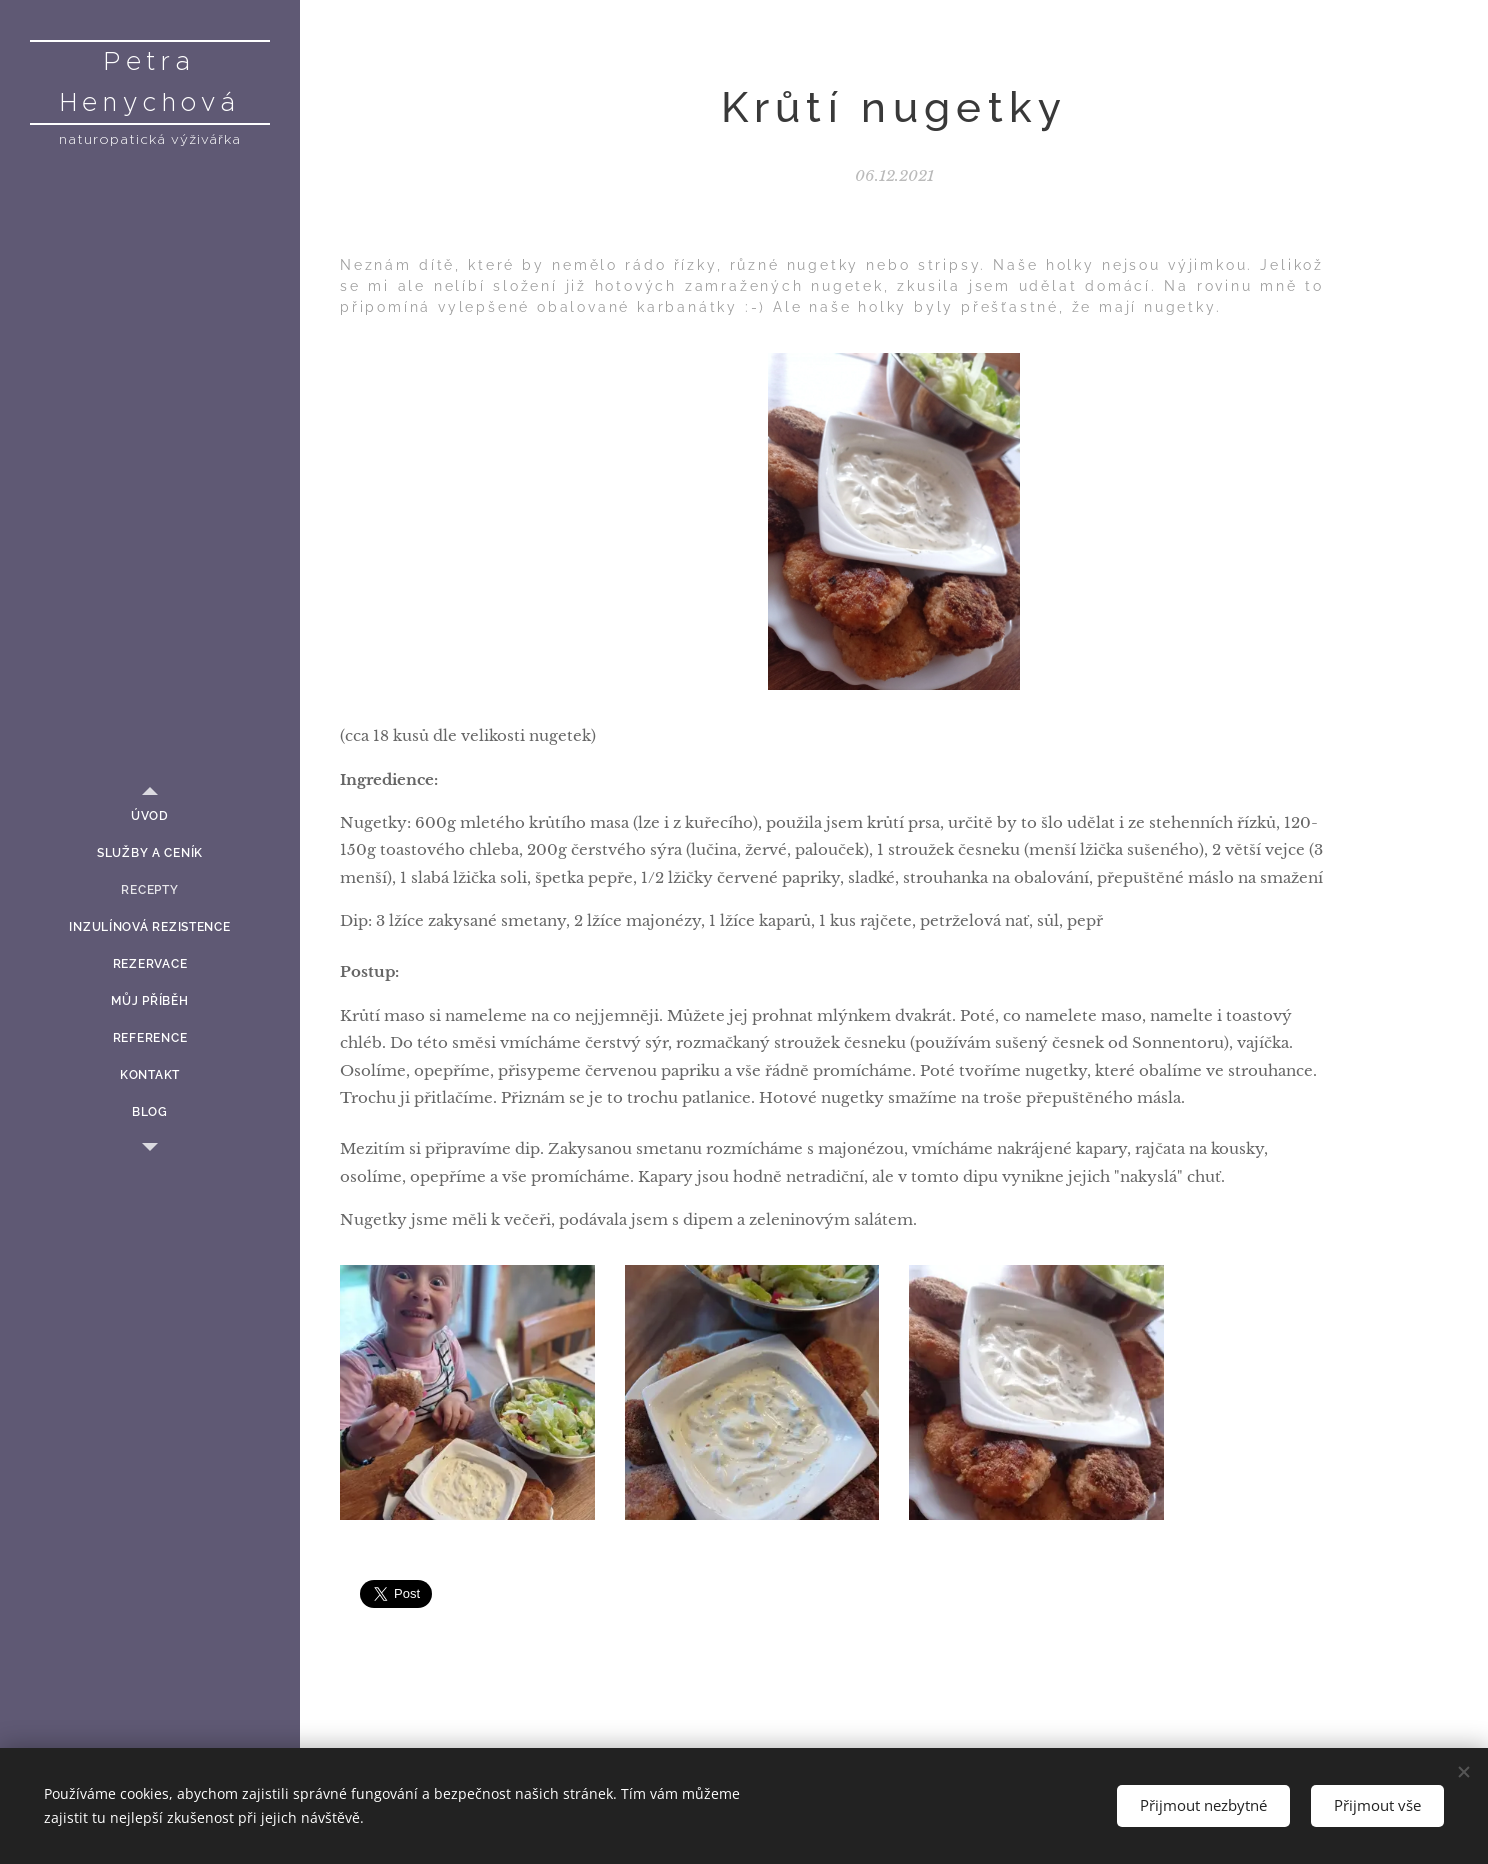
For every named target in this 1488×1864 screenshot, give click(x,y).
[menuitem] (150, 816)
